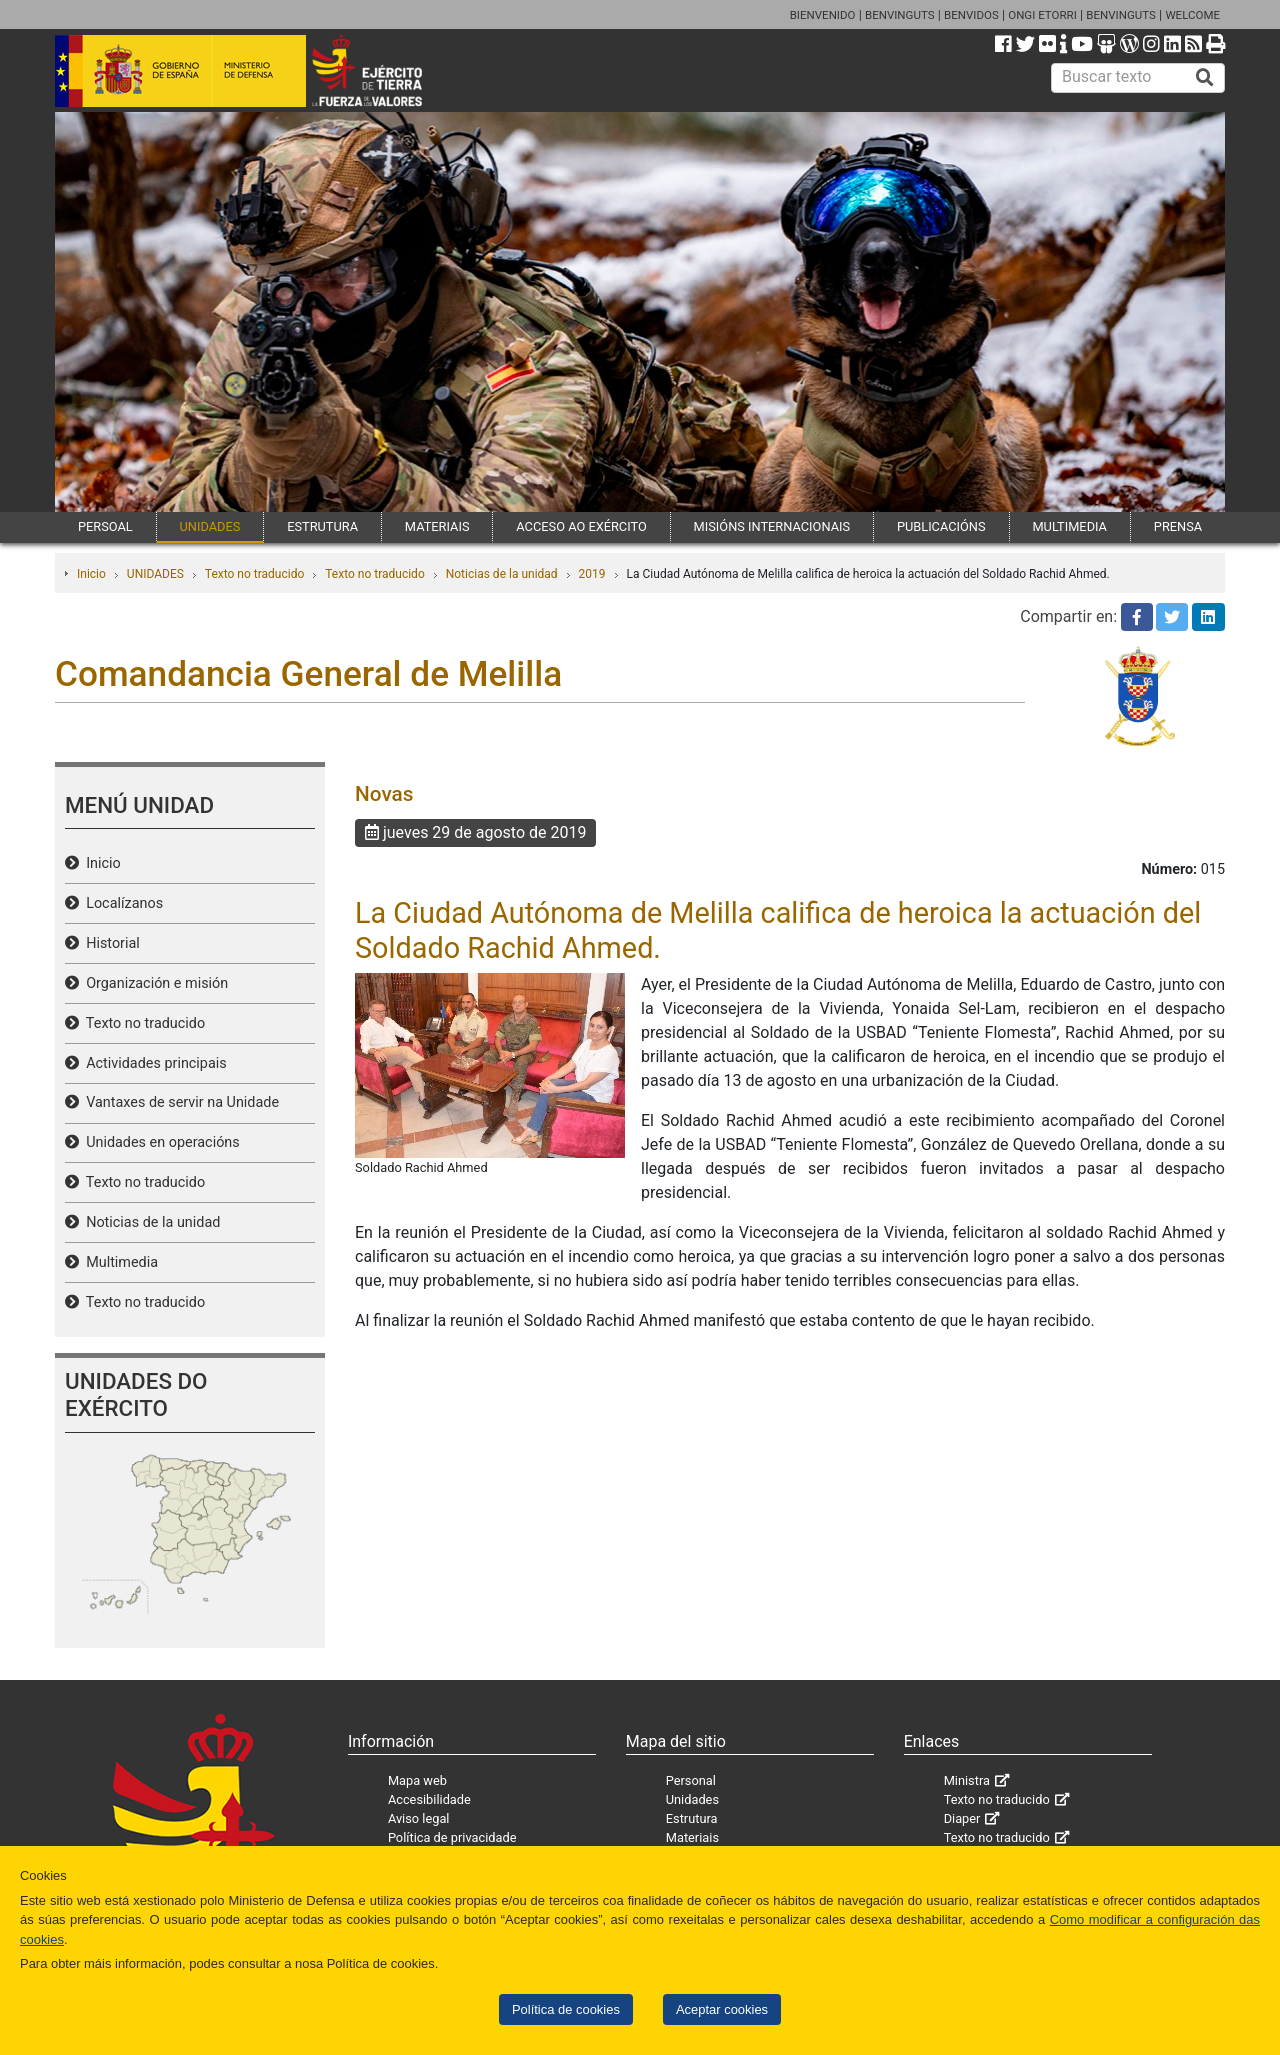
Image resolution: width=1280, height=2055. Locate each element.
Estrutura (692, 1818)
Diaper (962, 1818)
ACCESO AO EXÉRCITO (581, 526)
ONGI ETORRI (1042, 15)
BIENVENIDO (823, 15)
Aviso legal (419, 1818)
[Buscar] (1205, 78)
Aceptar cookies (722, 2009)
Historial (109, 943)
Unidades (692, 1799)
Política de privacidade (452, 1837)
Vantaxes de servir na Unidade (179, 1102)
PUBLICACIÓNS (941, 526)
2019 (592, 574)
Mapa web (417, 1780)
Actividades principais (153, 1063)
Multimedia (118, 1262)
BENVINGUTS (900, 15)
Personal (691, 1780)
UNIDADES (210, 526)
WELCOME (1192, 15)
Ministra (967, 1780)
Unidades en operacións (159, 1142)
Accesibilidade (429, 1799)
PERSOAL (105, 526)
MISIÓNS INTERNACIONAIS (772, 526)
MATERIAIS (437, 526)
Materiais (692, 1837)
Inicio (91, 574)
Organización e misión (153, 983)
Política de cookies (566, 2009)
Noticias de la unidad (502, 574)
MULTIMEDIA (1069, 526)
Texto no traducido (254, 574)
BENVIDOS (971, 15)
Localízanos (121, 903)
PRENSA (1178, 526)
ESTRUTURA (322, 526)
